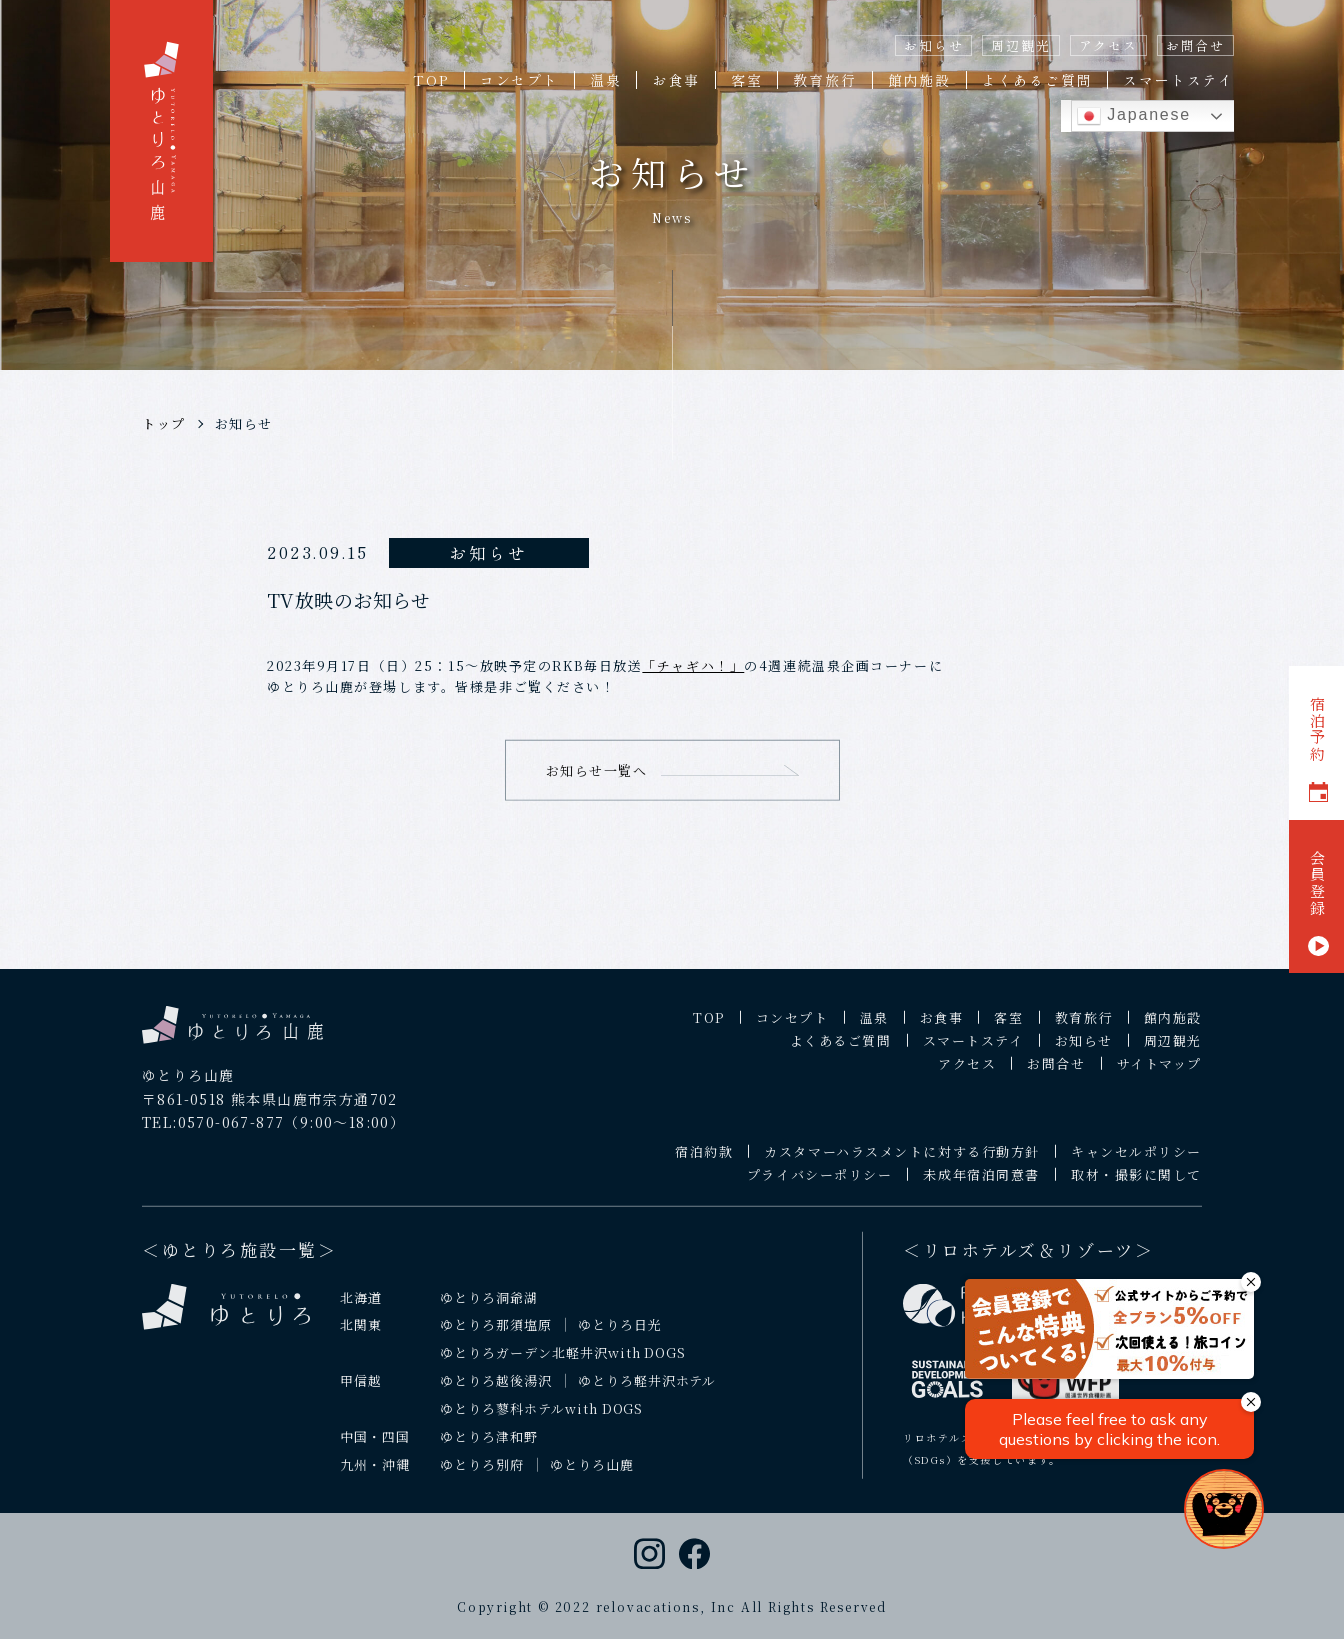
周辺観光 (1020, 45)
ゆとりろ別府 (482, 1478)
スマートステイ (1178, 80)
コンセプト (519, 80)
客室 (747, 80)
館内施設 (919, 80)
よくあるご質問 (1037, 80)
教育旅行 (824, 80)
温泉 (606, 80)
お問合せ (1195, 45)
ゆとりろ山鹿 (592, 1478)
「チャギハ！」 (693, 665)
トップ (164, 423)
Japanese (1134, 116)
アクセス (1108, 45)
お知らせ (933, 45)
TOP (430, 80)
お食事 (675, 80)
